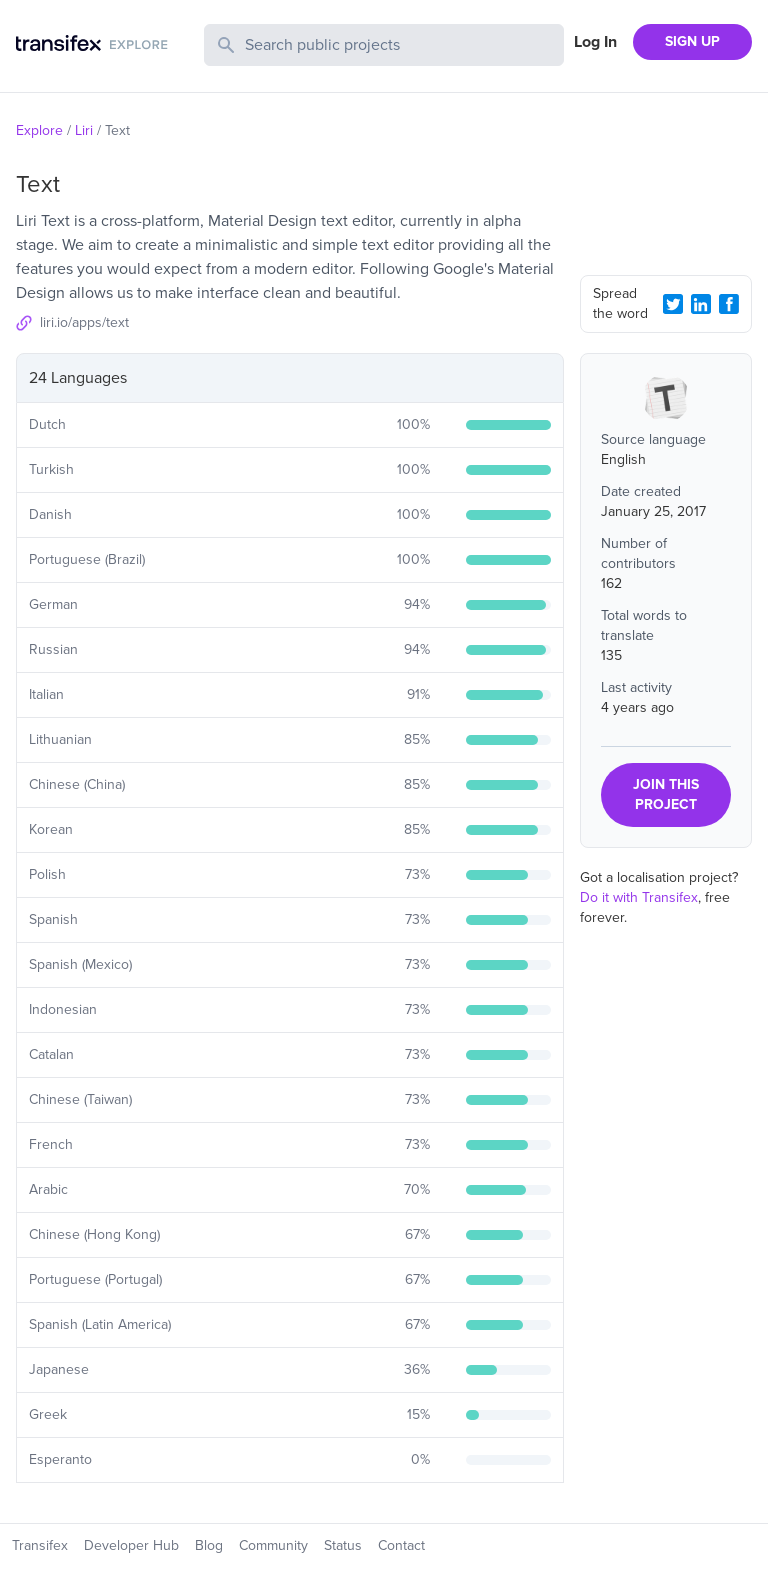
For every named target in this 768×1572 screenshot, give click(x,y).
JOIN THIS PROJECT (666, 794)
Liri (84, 130)
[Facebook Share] (729, 304)
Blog (209, 1545)
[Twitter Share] (673, 304)
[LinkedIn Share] (701, 304)
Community (273, 1545)
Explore (39, 130)
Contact (401, 1545)
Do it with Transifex (639, 897)
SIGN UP (692, 41)
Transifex (40, 1545)
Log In (595, 42)
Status (343, 1545)
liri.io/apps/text (84, 322)
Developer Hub (131, 1545)
